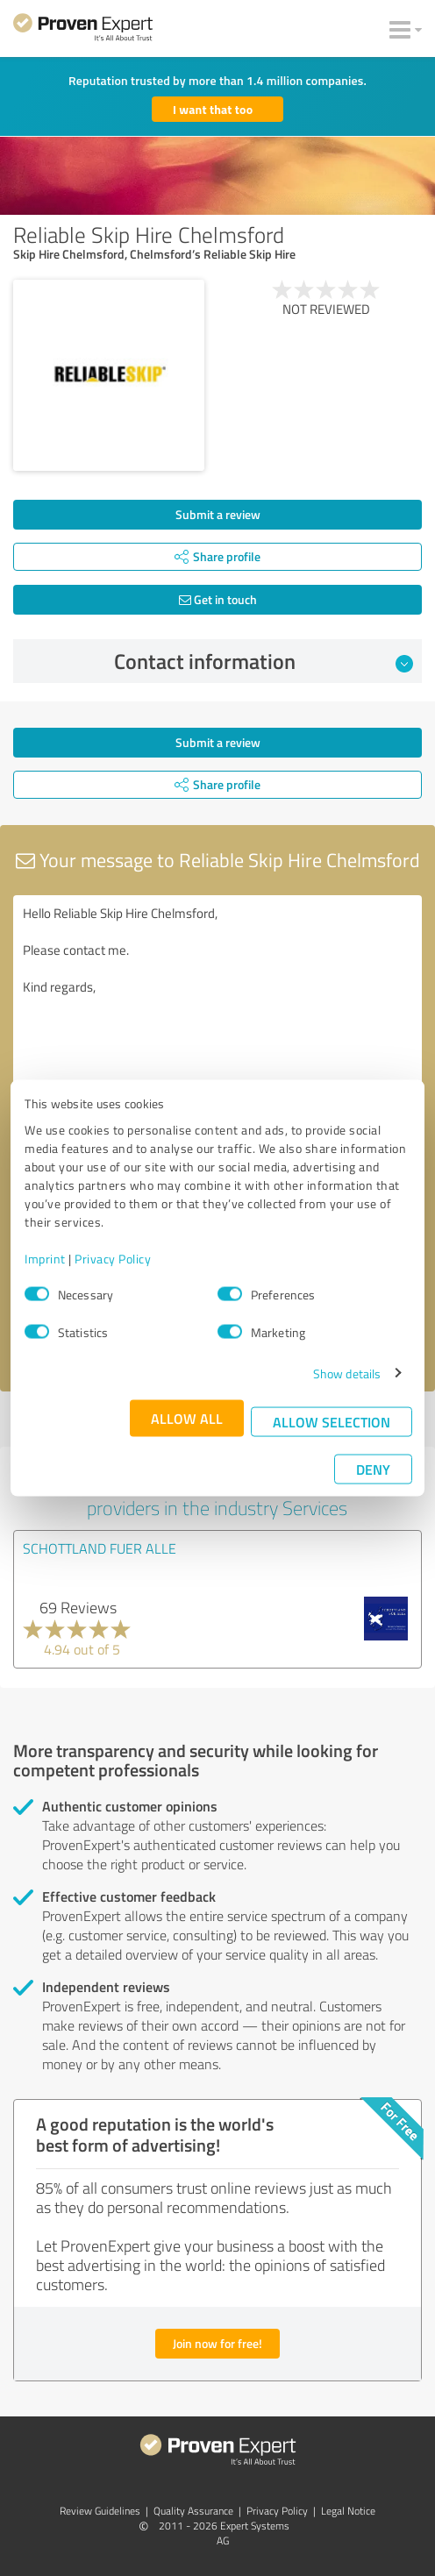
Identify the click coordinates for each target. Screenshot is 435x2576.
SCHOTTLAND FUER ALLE (99, 1548)
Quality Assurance (193, 2510)
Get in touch (218, 599)
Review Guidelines (100, 2510)
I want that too (213, 109)
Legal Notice (348, 2510)
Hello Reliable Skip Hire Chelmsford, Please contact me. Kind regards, (217, 993)
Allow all (187, 1417)
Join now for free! (217, 2343)
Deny (373, 1468)
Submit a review (217, 514)
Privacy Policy (113, 1257)
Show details (347, 1372)
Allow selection (331, 1421)
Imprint (45, 1257)
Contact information (264, 661)
